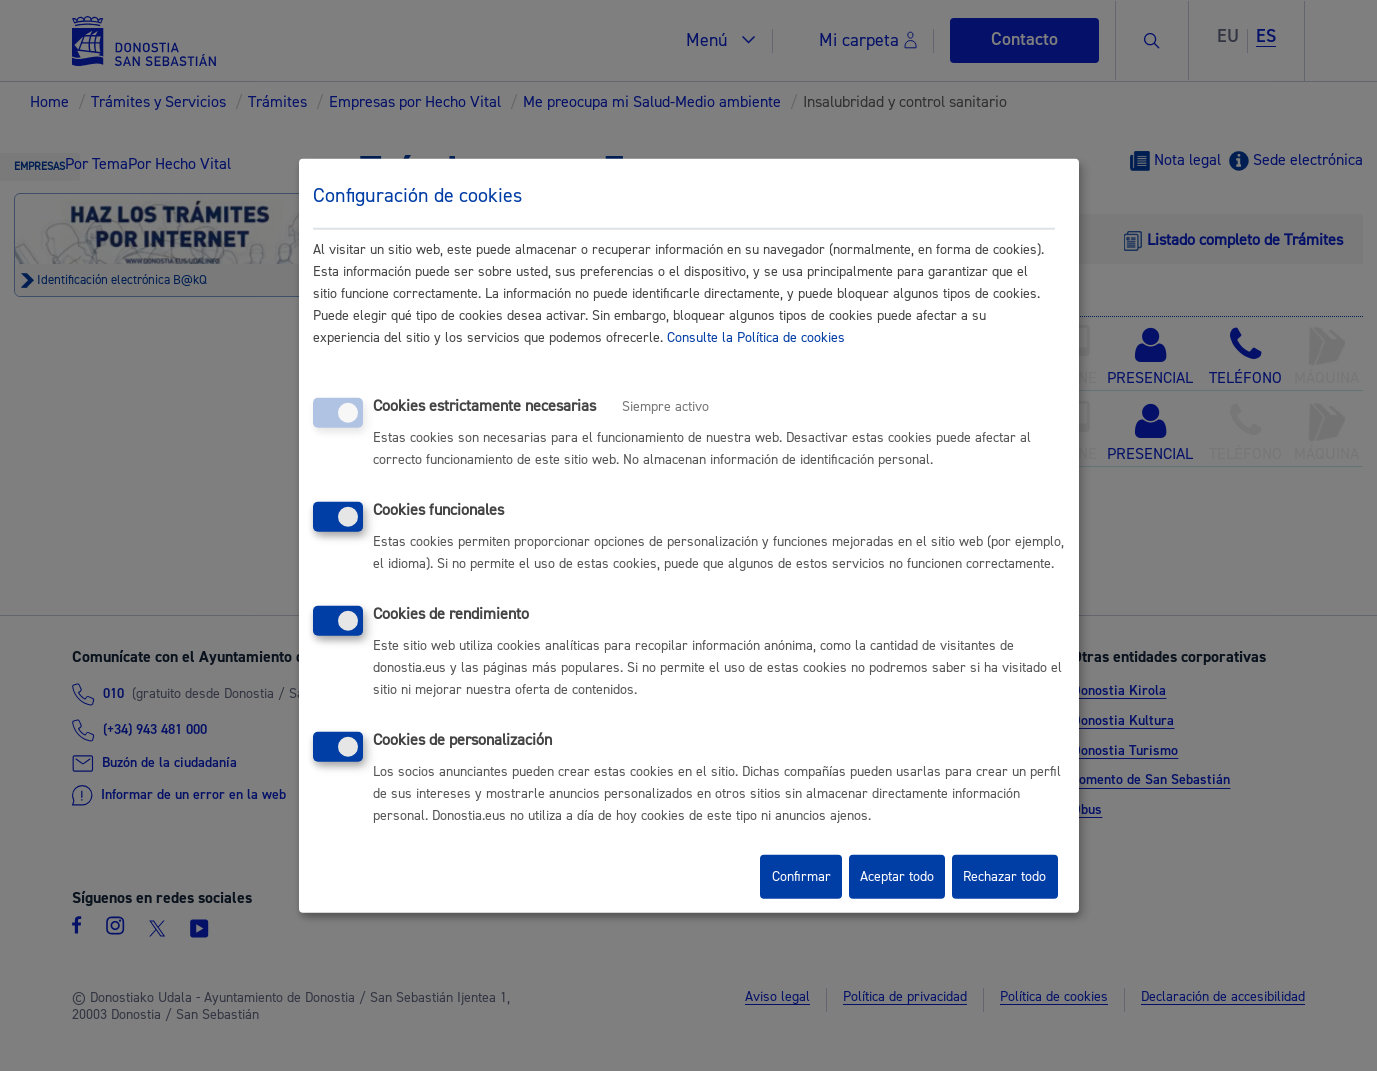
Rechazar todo (1004, 877)
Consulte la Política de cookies (756, 338)
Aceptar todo (897, 877)
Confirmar (801, 877)
